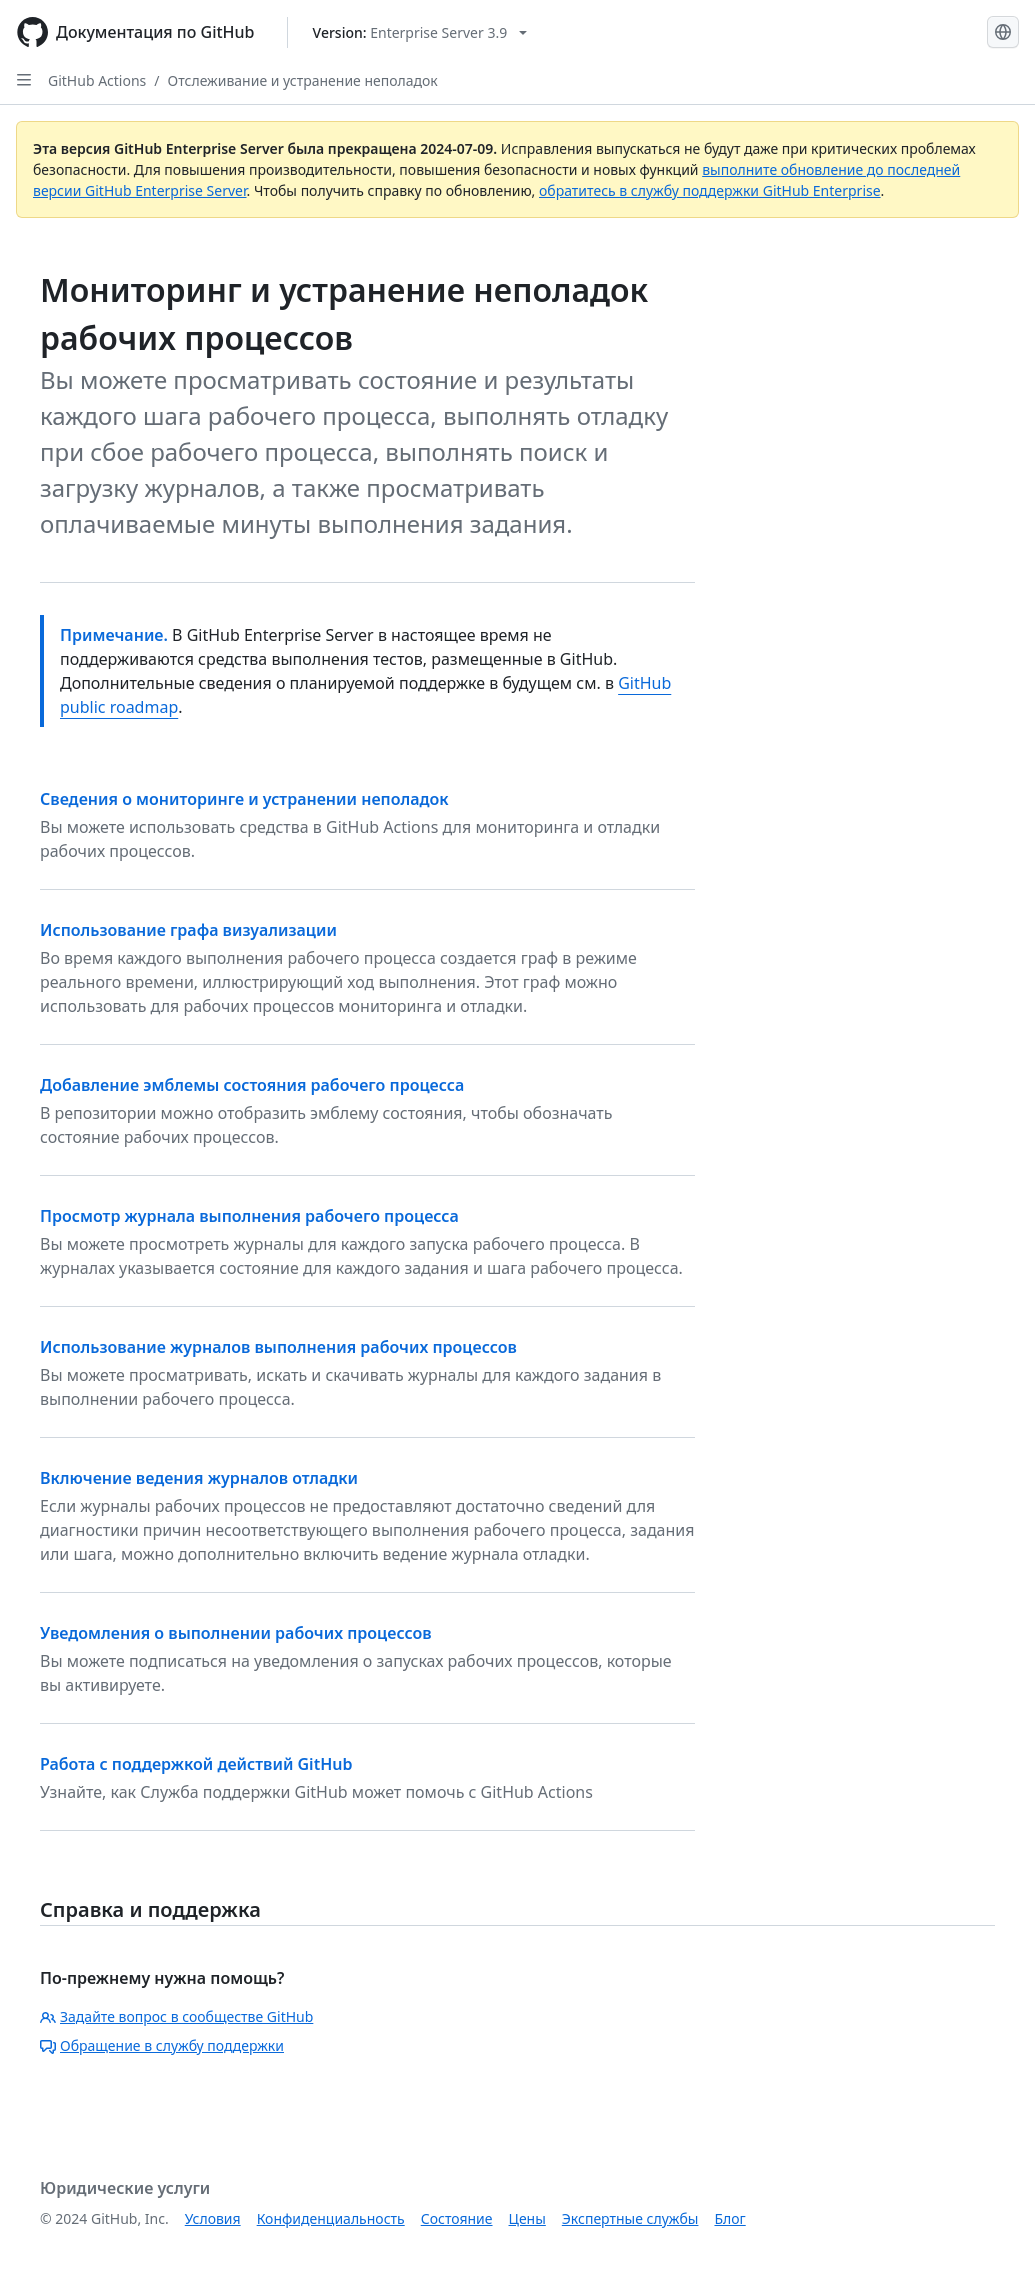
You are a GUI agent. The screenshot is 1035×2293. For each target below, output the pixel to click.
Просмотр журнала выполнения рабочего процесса (249, 1216)
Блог (729, 2218)
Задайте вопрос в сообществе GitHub (176, 2016)
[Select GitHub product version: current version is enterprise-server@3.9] (420, 32)
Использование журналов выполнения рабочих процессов (278, 1347)
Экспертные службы (630, 2218)
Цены (527, 2218)
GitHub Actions (97, 80)
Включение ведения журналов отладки (199, 1478)
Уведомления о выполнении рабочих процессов (236, 1633)
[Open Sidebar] (24, 80)
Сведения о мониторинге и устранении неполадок (244, 799)
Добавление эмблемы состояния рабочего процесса (252, 1085)
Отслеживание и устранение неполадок (303, 80)
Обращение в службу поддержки (162, 2045)
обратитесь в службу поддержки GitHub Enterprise (710, 190)
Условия (213, 2218)
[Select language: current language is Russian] (1003, 32)
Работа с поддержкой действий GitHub (196, 1764)
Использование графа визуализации (188, 930)
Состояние (457, 2218)
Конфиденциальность (331, 2218)
